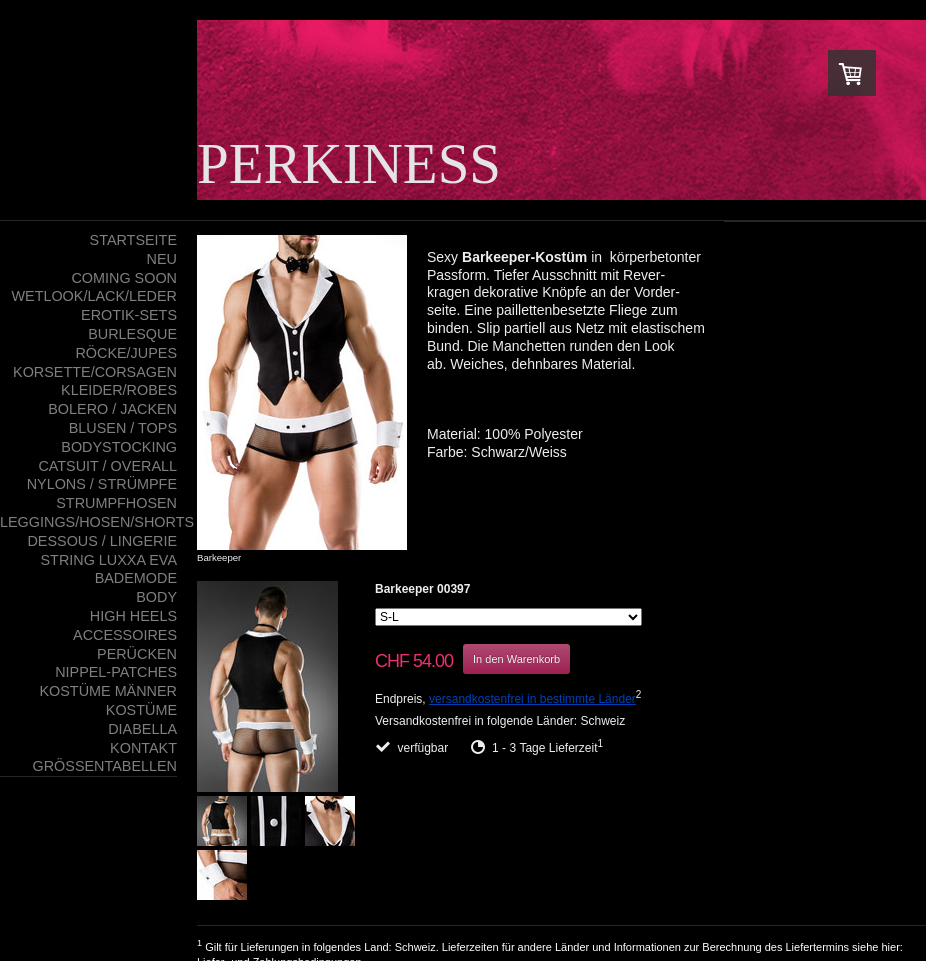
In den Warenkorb (516, 659)
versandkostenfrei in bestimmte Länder (532, 699)
